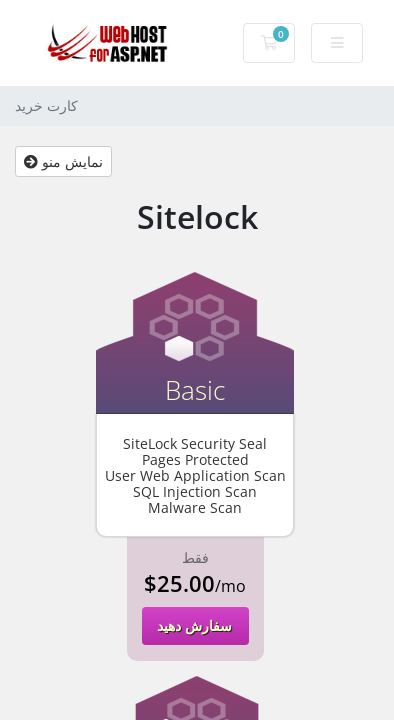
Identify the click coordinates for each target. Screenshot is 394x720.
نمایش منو (63, 161)
